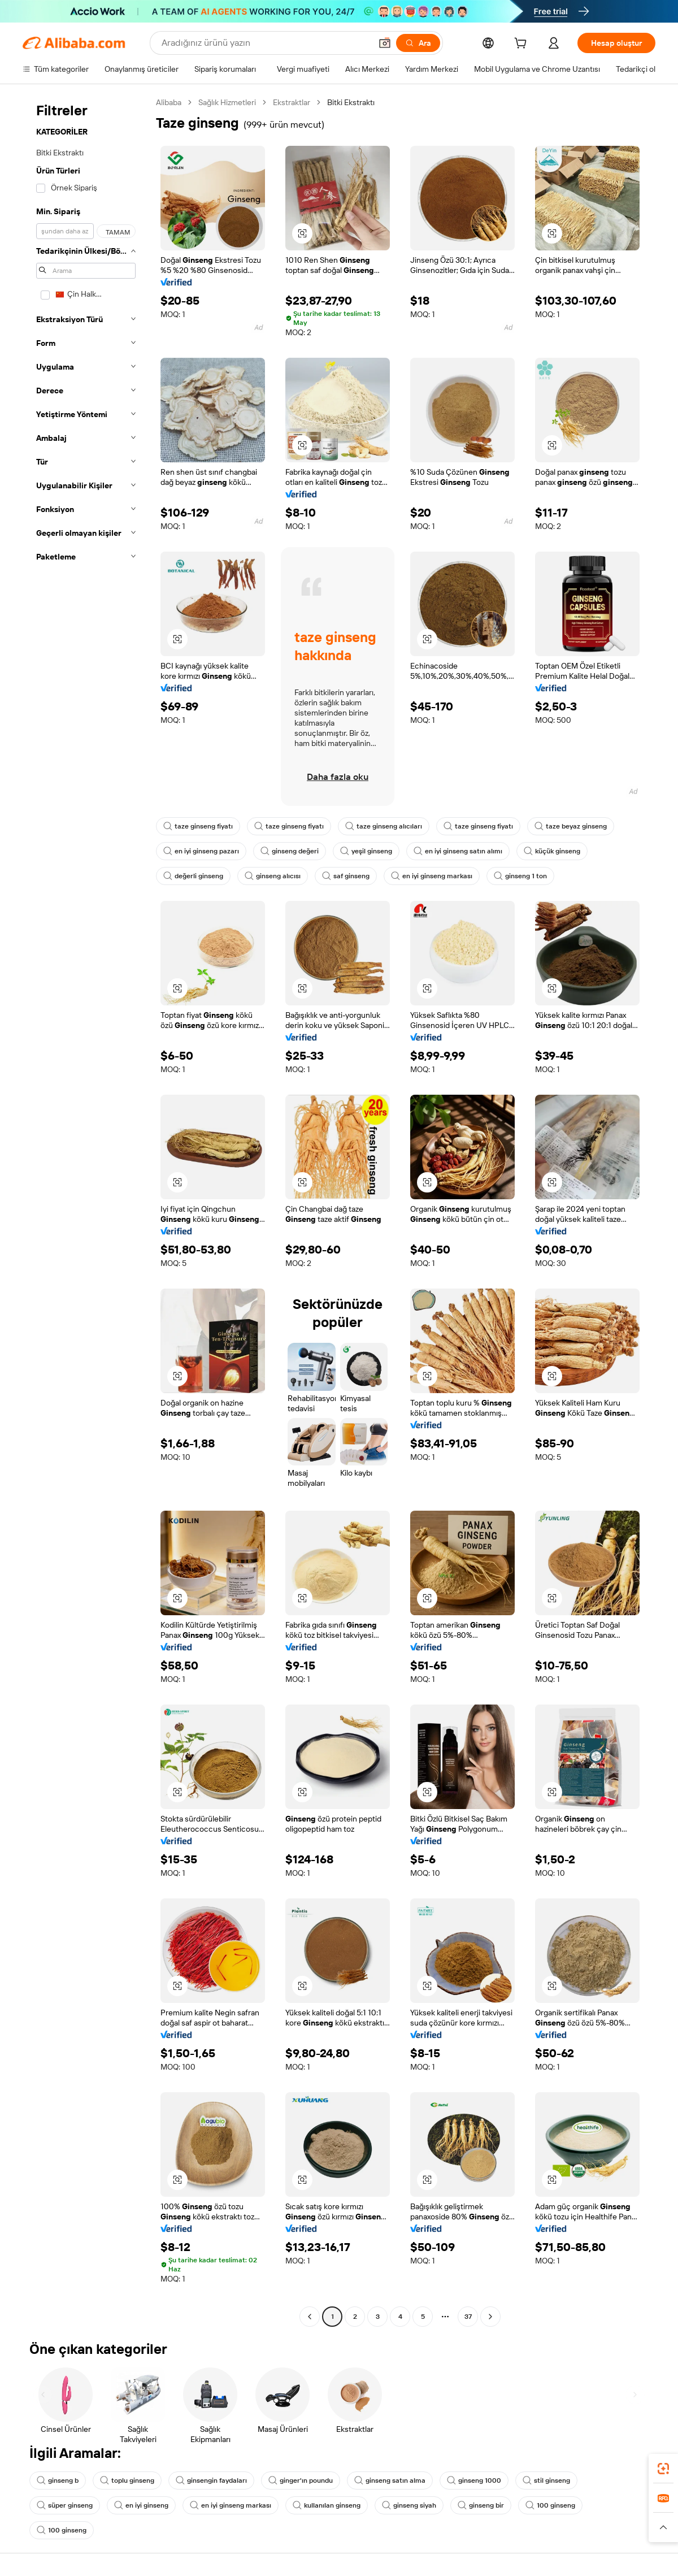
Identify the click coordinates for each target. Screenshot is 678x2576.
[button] (385, 43)
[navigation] (85, 1210)
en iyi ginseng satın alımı (458, 851)
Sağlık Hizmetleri (227, 102)
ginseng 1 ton (520, 876)
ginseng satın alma (389, 2480)
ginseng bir (481, 2505)
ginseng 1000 (474, 2480)
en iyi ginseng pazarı (201, 851)
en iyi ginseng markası (431, 876)
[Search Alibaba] (265, 43)
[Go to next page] (490, 2316)
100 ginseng (550, 2505)
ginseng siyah (409, 2505)
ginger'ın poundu (300, 2480)
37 (468, 2317)
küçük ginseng (552, 851)
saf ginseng (346, 876)
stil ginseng (546, 2480)
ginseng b (58, 2480)
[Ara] (418, 43)
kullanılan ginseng (326, 2505)
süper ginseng (65, 2505)
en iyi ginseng (141, 2505)
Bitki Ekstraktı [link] (351, 102)
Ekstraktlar (291, 102)
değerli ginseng (193, 876)
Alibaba (168, 102)
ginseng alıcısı (273, 876)
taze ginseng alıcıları (383, 826)
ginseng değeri (289, 851)
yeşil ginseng (366, 851)
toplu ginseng (127, 2480)
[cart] (522, 44)
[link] (663, 2468)
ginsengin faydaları (211, 2480)
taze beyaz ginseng (570, 826)
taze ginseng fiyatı (198, 826)
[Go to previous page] (309, 2316)
